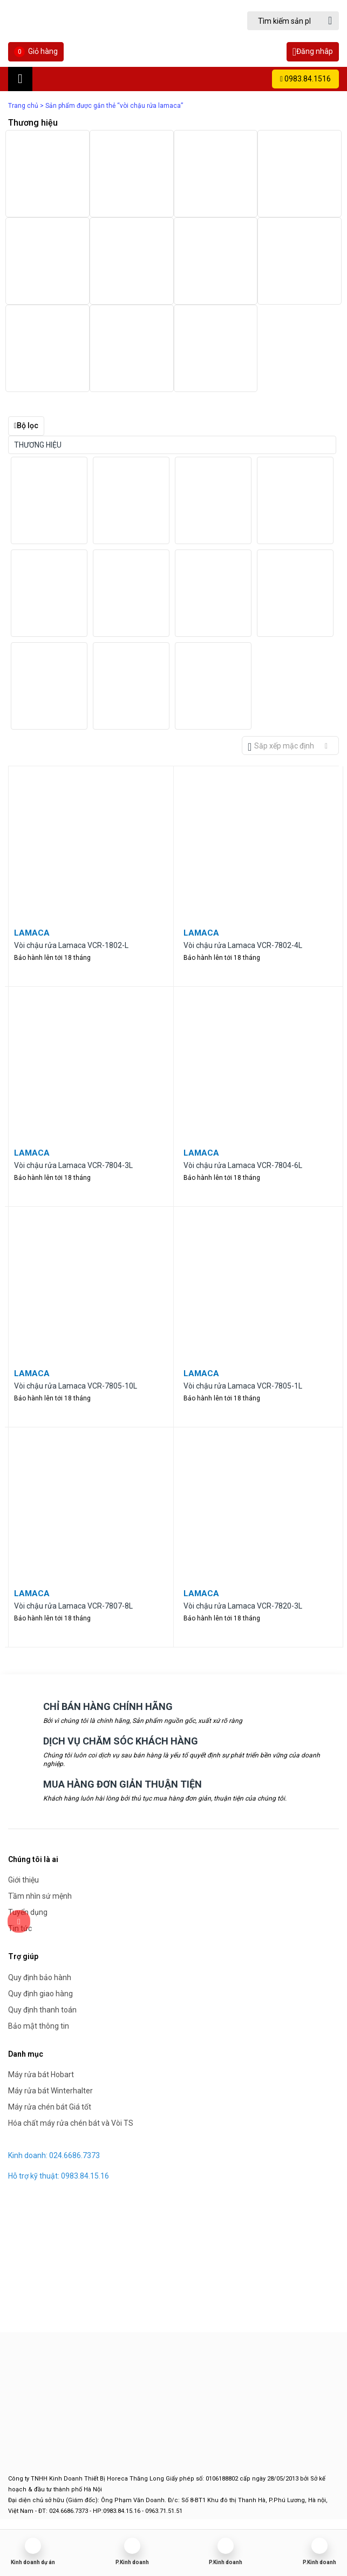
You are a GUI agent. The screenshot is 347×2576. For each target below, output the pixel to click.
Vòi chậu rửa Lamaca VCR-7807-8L (73, 1606)
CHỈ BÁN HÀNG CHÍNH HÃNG (108, 1706)
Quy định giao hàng (40, 1993)
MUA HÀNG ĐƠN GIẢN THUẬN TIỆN (122, 1784)
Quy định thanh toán (42, 2009)
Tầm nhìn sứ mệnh (40, 1896)
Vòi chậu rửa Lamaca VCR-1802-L (71, 945)
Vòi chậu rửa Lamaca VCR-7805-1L (242, 1386)
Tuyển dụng (27, 1912)
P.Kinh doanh (132, 2562)
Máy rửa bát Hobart (41, 2074)
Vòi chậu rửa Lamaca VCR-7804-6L (242, 1165)
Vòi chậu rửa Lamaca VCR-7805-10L (75, 1386)
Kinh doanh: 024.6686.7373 (54, 2155)
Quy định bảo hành (39, 1977)
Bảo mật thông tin (38, 2026)
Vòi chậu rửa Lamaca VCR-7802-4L (242, 945)
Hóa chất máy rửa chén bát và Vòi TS (70, 2123)
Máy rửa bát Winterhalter (50, 2090)
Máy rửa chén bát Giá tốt (49, 2107)
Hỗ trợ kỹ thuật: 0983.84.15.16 (58, 2176)
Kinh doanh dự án (33, 2562)
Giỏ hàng (36, 51)
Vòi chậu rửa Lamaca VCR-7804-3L (73, 1165)
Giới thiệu (23, 1880)
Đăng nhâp (312, 51)
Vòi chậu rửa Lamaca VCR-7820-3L (242, 1606)
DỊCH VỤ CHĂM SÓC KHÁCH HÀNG (120, 1741)
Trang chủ (23, 105)
